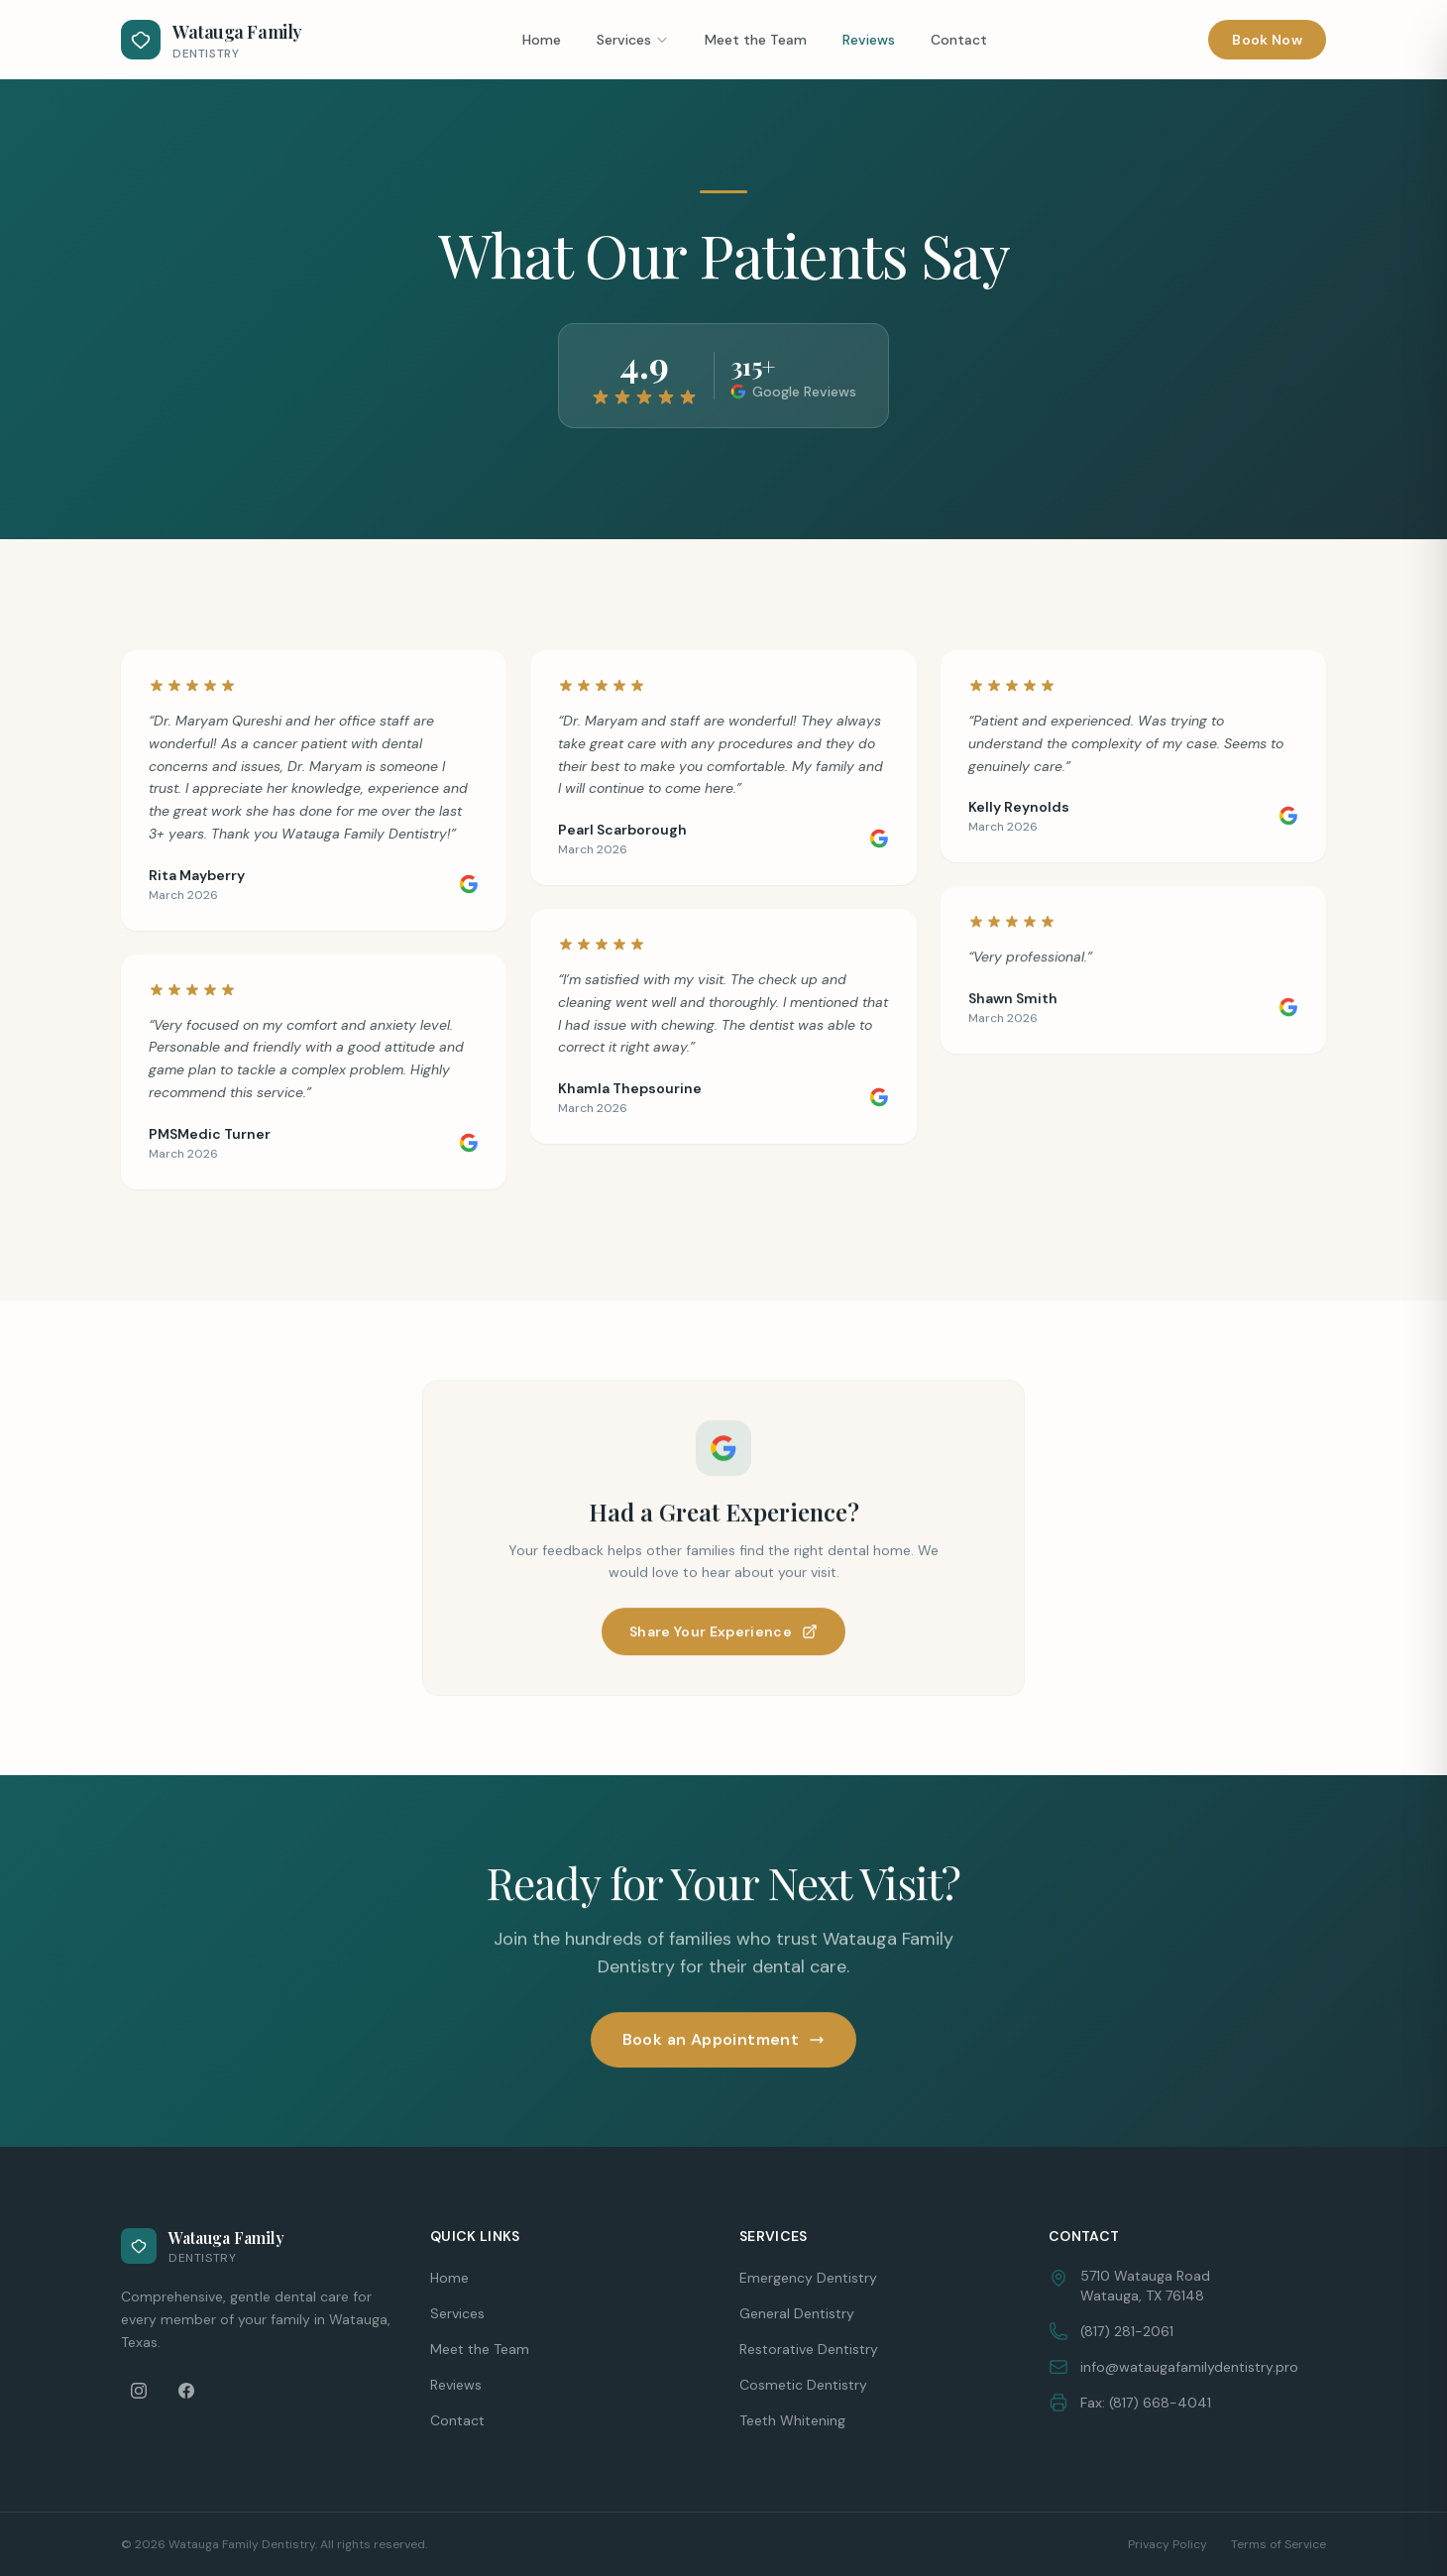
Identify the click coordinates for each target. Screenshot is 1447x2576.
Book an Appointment (724, 2040)
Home (541, 40)
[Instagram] (139, 2390)
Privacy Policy (1167, 2544)
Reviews (868, 40)
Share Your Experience (723, 1632)
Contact (959, 40)
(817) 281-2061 (1126, 2331)
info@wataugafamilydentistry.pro (1189, 2367)
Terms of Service (1278, 2544)
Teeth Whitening (792, 2420)
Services (633, 40)
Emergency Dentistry (808, 2278)
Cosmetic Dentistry (803, 2385)
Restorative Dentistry (808, 2349)
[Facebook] (186, 2390)
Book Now (1267, 40)
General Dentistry (796, 2313)
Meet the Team (756, 40)
